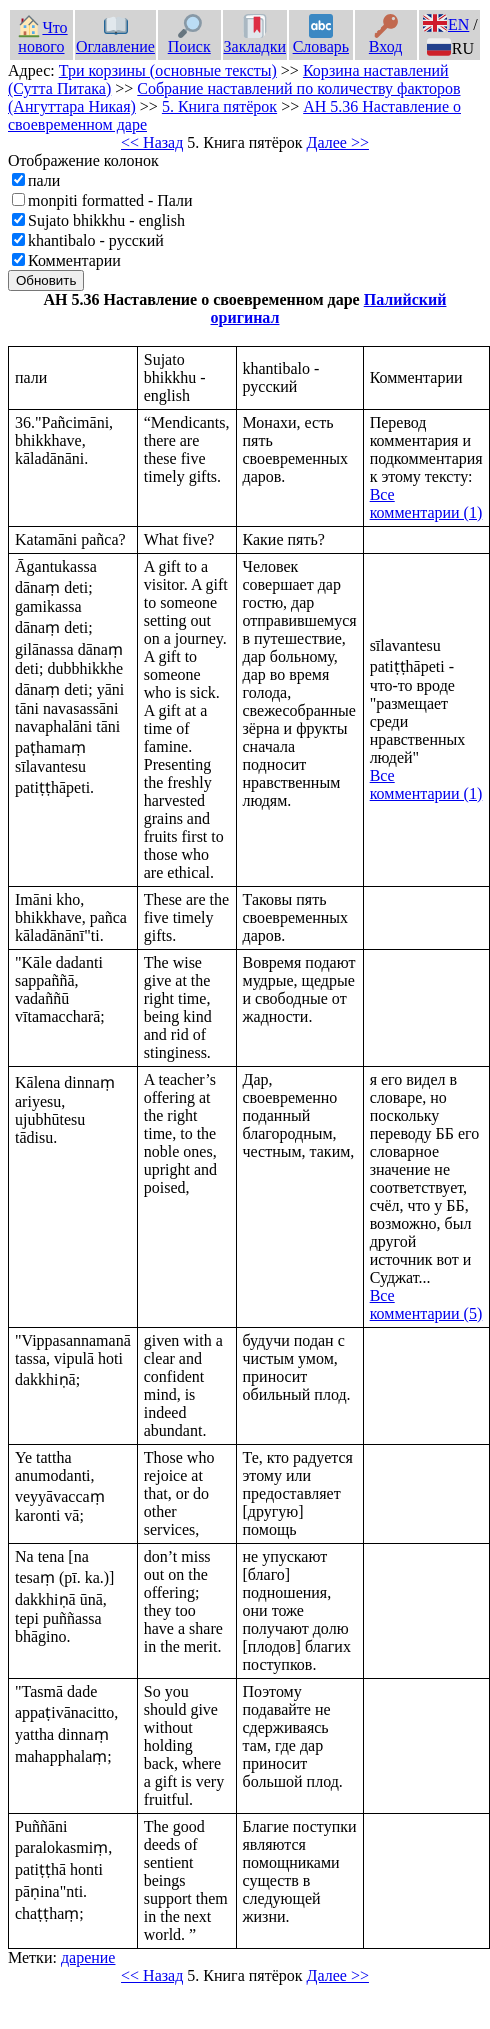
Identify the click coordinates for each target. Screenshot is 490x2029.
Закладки (255, 37)
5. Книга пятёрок (219, 106)
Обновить (46, 280)
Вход (386, 37)
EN (446, 24)
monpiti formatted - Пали (110, 200)
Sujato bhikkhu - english (106, 220)
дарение (88, 1957)
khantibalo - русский (96, 240)
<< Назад (152, 142)
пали (44, 180)
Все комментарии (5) (426, 1304)
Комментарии (74, 260)
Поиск (189, 37)
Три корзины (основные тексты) (168, 70)
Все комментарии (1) (426, 503)
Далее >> (338, 142)
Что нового (42, 37)
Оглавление (115, 37)
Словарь (321, 37)
